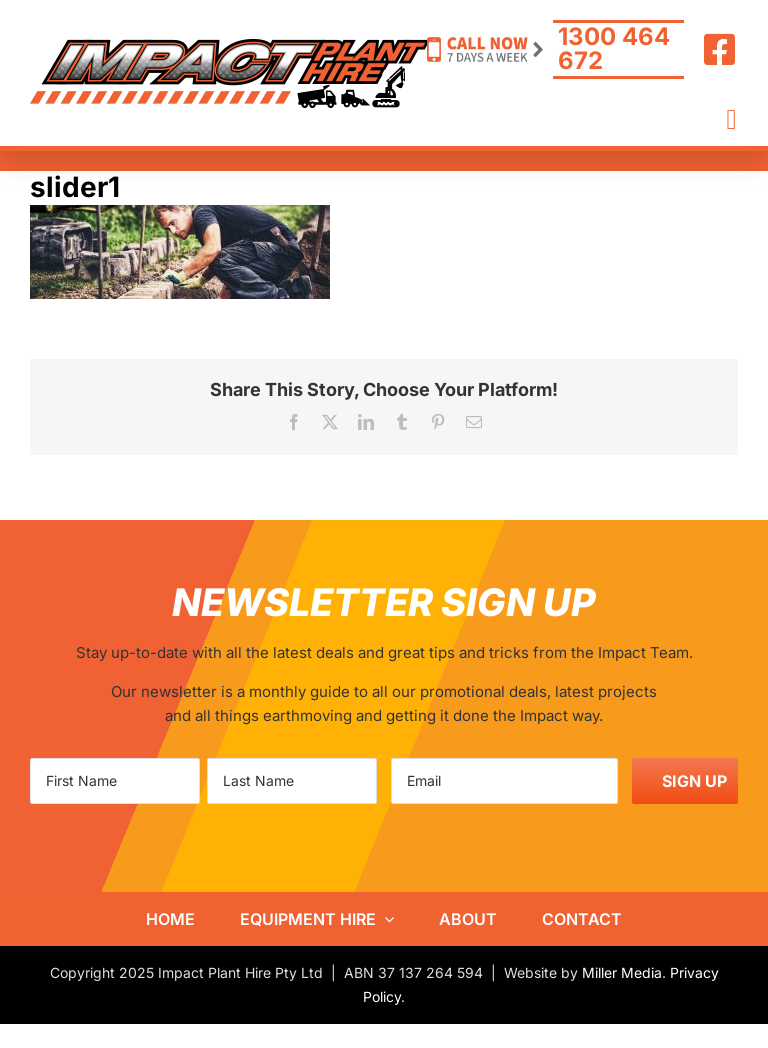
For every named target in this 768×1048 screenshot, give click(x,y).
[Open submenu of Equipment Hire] (385, 919)
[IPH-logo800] (230, 46)
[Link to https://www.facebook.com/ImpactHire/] (720, 50)
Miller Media (622, 972)
